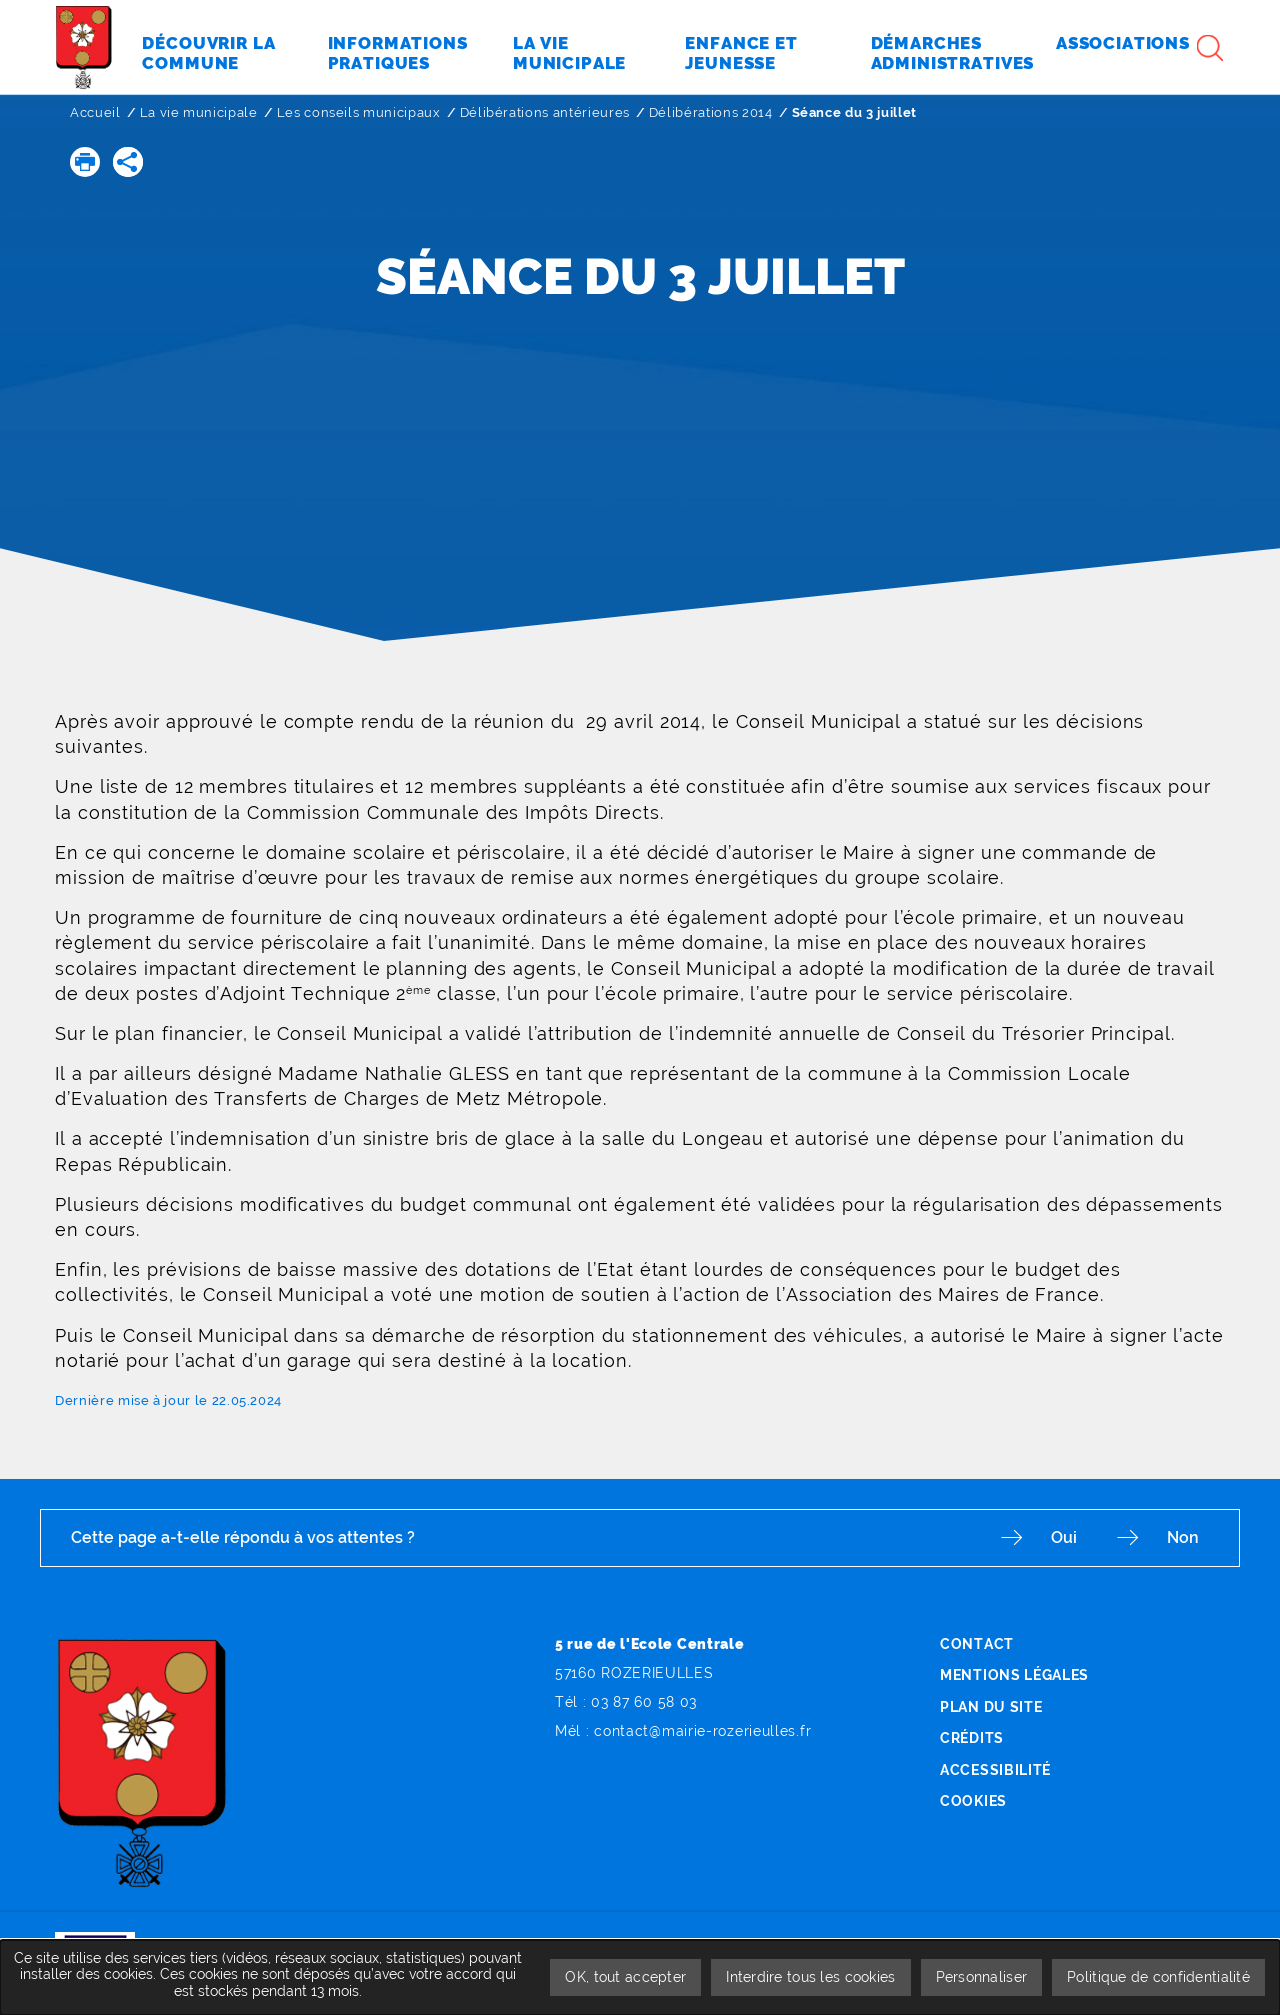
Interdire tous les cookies (810, 1977)
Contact (977, 1644)
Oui (1064, 1537)
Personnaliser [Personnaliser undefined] (982, 1977)
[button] (85, 162)
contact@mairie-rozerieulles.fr (702, 1731)
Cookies (973, 1801)
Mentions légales (1014, 1675)
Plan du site (991, 1707)
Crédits (972, 1738)
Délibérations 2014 (711, 112)
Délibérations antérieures (545, 112)
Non (1183, 1537)
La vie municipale (199, 112)
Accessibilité (995, 1770)
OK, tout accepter (625, 1977)
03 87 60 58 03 (644, 1702)
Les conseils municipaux (359, 112)
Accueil (95, 112)
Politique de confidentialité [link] (1158, 1977)
